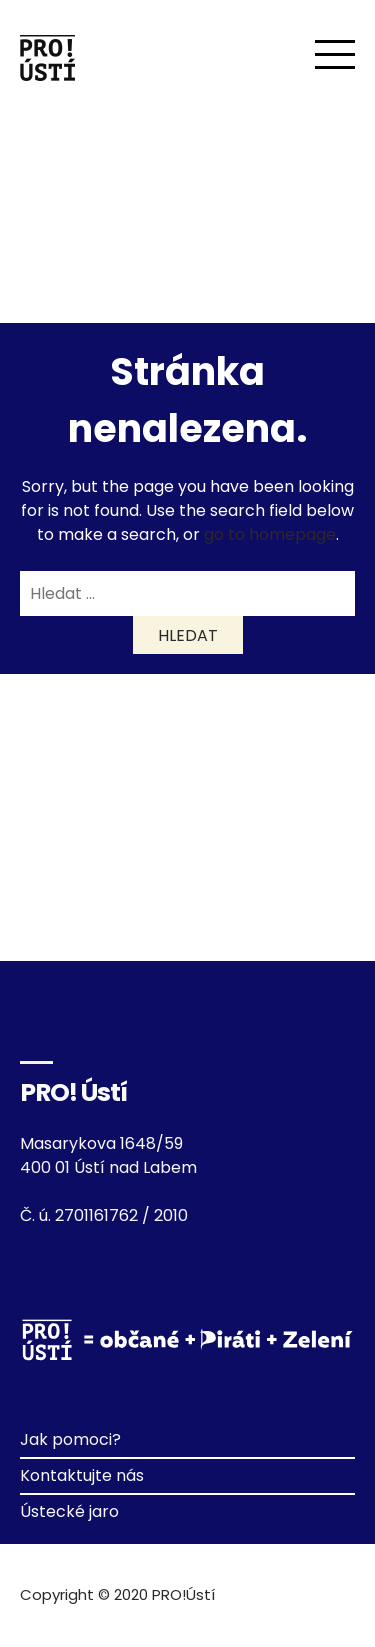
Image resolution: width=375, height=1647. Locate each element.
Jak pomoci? (70, 1439)
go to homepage (270, 534)
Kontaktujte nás (82, 1475)
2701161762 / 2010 (121, 1215)
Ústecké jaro (69, 1511)
